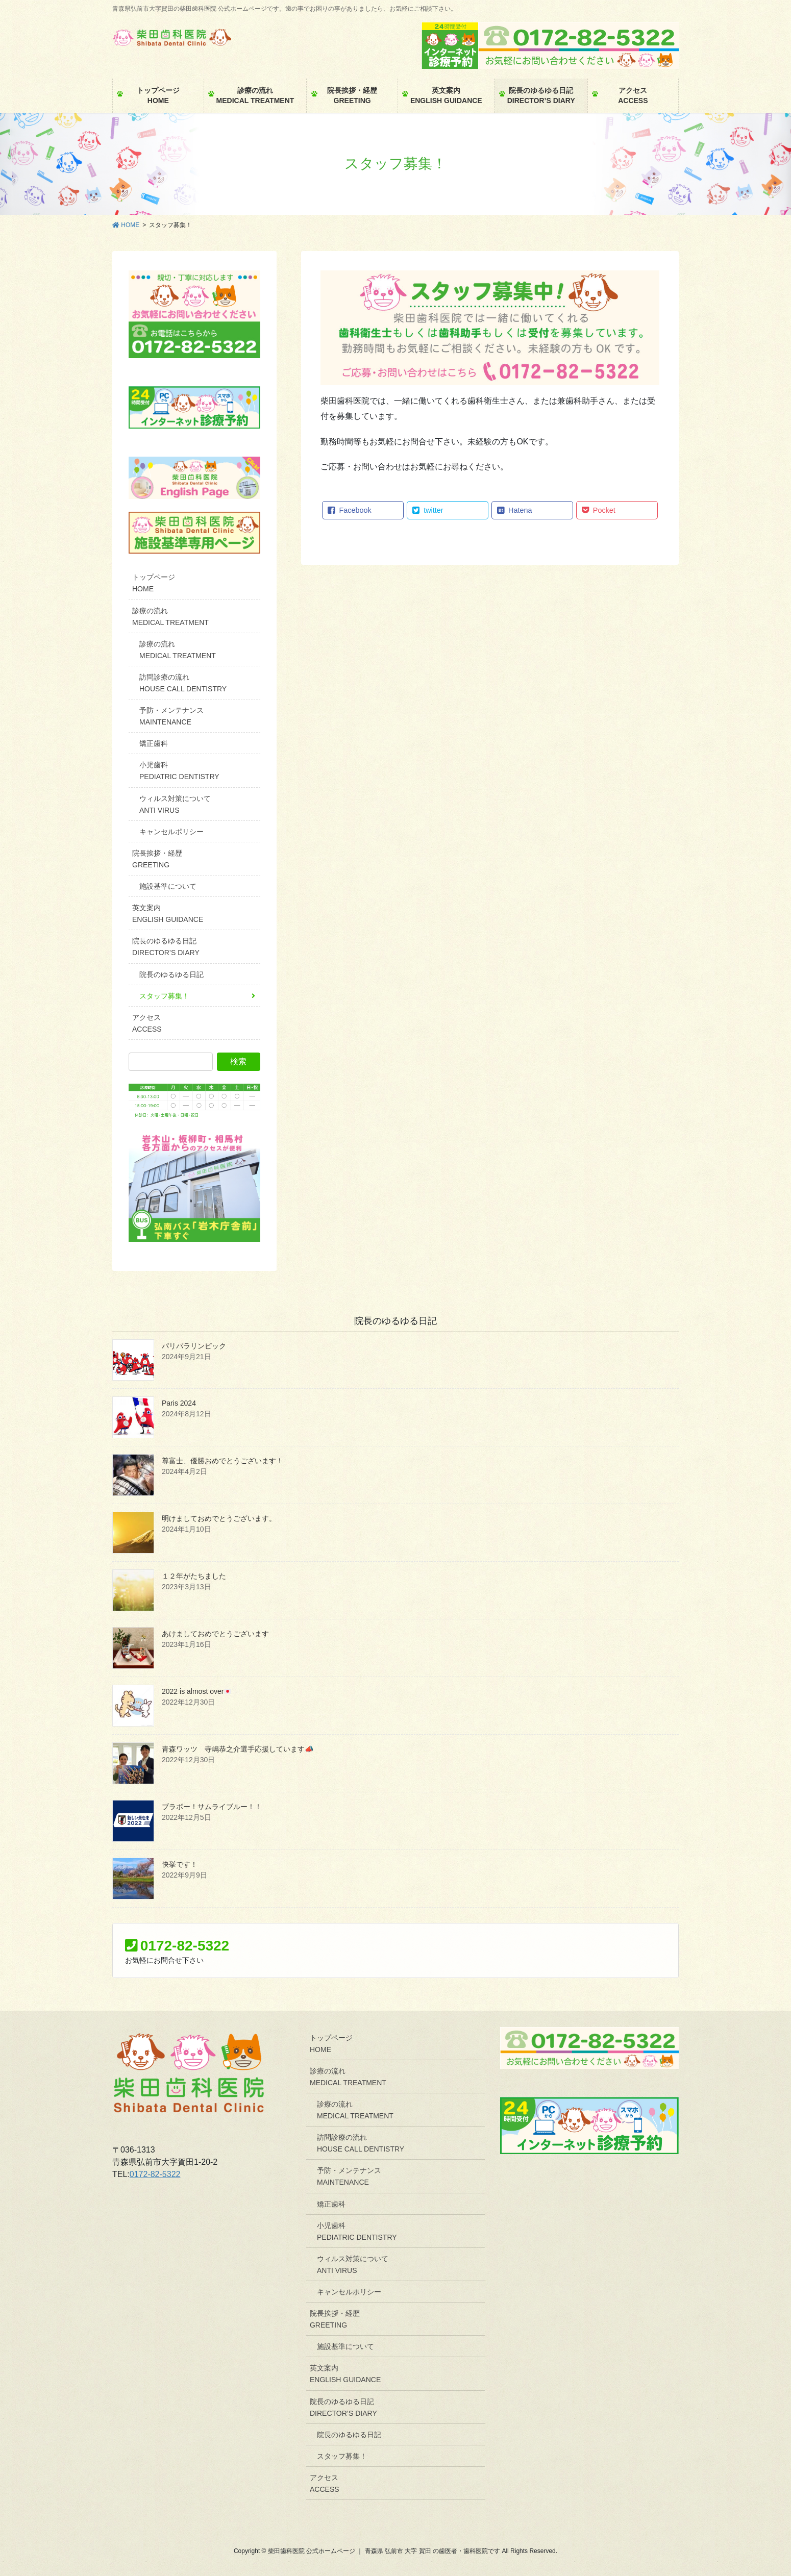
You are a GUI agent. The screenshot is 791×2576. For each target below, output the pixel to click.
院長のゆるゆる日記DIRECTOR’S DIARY (166, 947)
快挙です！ (179, 1864)
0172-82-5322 (155, 2174)
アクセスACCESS (147, 1023)
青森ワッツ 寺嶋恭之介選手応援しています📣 (237, 1749)
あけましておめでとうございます (215, 1634)
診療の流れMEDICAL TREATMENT (170, 617)
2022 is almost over (196, 1691)
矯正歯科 (153, 743)
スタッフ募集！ (164, 996)
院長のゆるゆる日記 (171, 974)
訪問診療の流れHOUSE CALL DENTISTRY (183, 683)
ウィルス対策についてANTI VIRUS (175, 804)
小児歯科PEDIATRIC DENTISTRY (179, 771)
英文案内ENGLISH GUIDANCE (167, 913)
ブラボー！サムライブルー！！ (212, 1807)
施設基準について (167, 886)
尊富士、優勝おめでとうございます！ (222, 1461)
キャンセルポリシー (171, 832)
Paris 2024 (179, 1403)
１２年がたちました (194, 1576)
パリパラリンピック (194, 1346)
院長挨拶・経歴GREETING (157, 859)
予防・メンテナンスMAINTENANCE (171, 716)
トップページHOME (153, 583)
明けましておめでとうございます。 (219, 1518)
